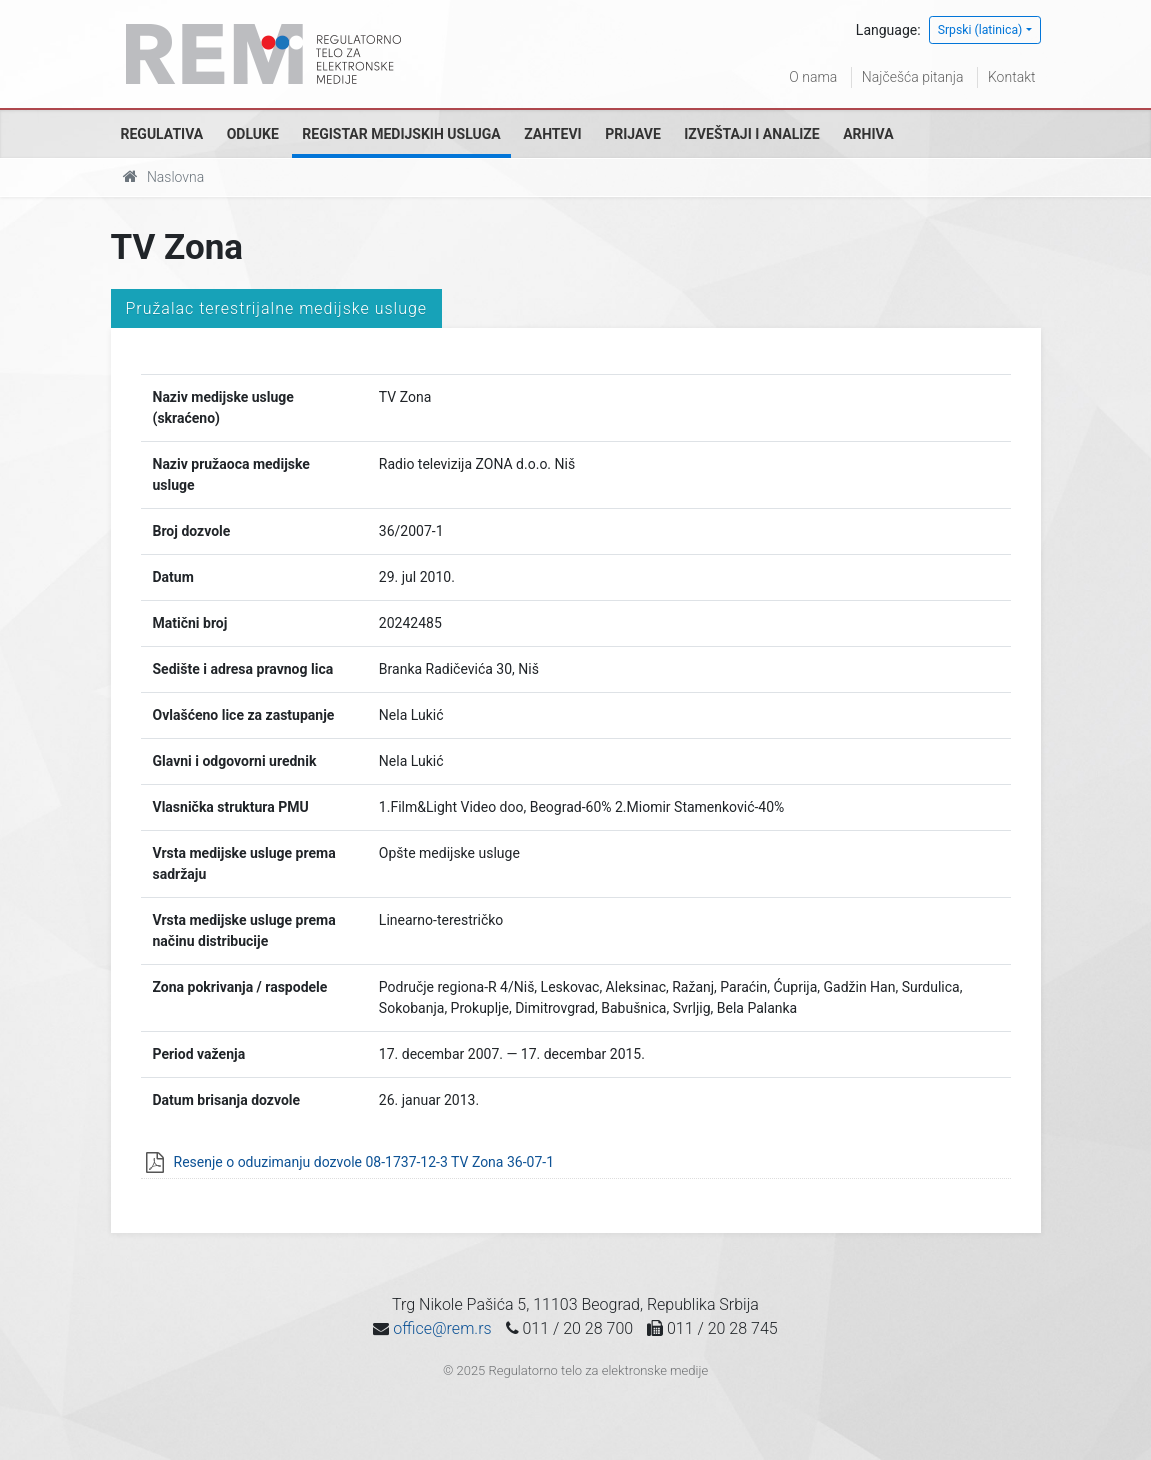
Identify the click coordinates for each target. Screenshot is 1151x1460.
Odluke (253, 134)
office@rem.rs (442, 1328)
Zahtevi (552, 134)
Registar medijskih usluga (401, 134)
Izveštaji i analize (751, 134)
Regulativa (162, 134)
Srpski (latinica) (980, 30)
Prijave (633, 134)
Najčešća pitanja (913, 77)
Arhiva (868, 134)
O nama (813, 77)
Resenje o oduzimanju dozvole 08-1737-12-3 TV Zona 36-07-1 (364, 1162)
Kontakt (1012, 77)
